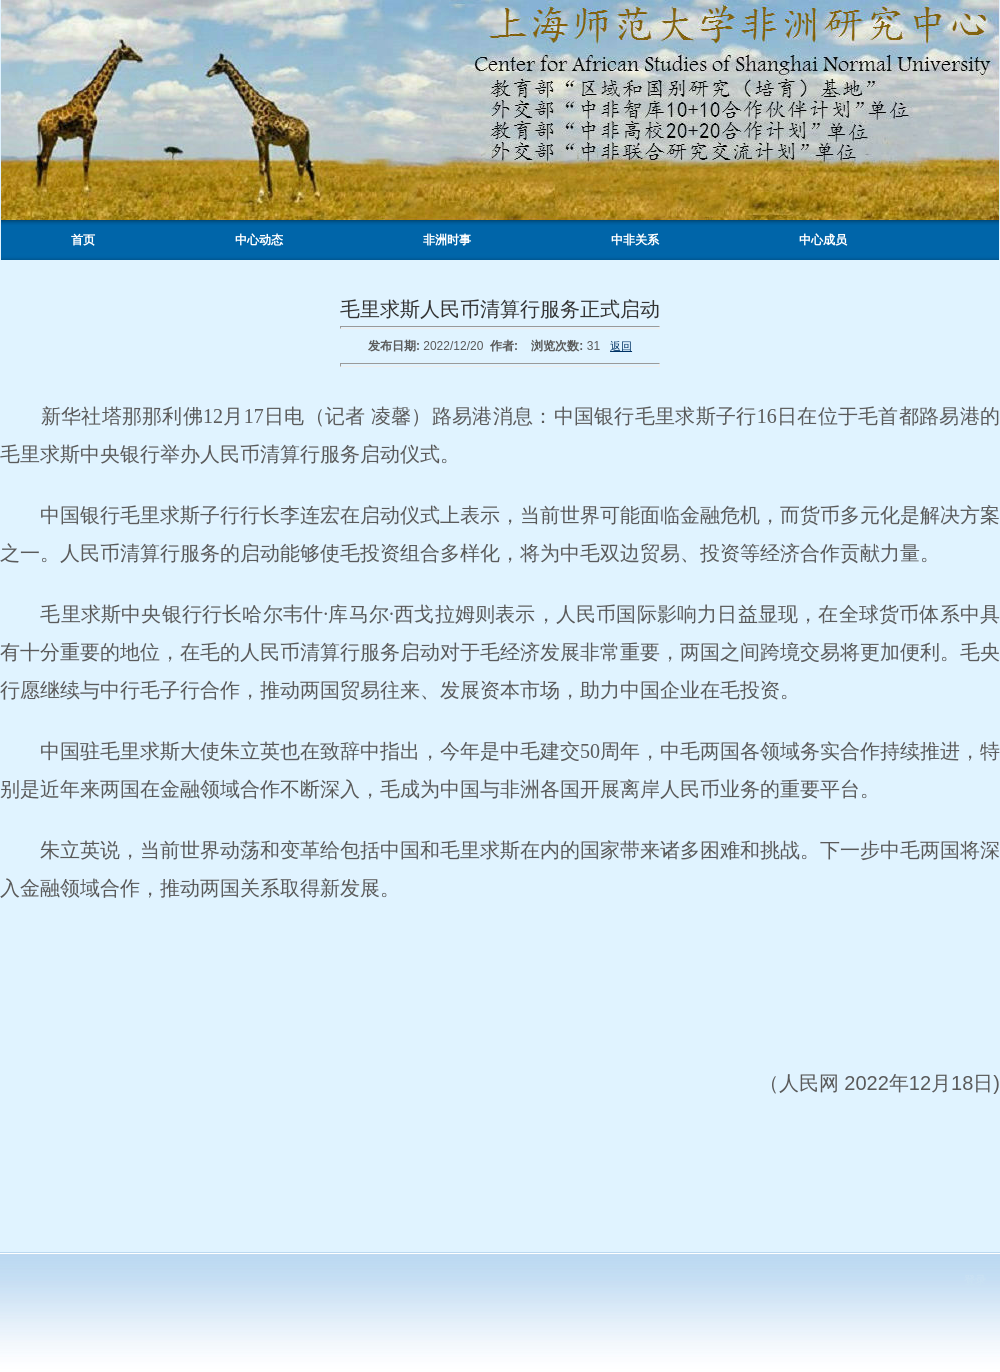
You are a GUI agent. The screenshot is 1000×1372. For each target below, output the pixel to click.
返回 (621, 346)
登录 (975, 1280)
